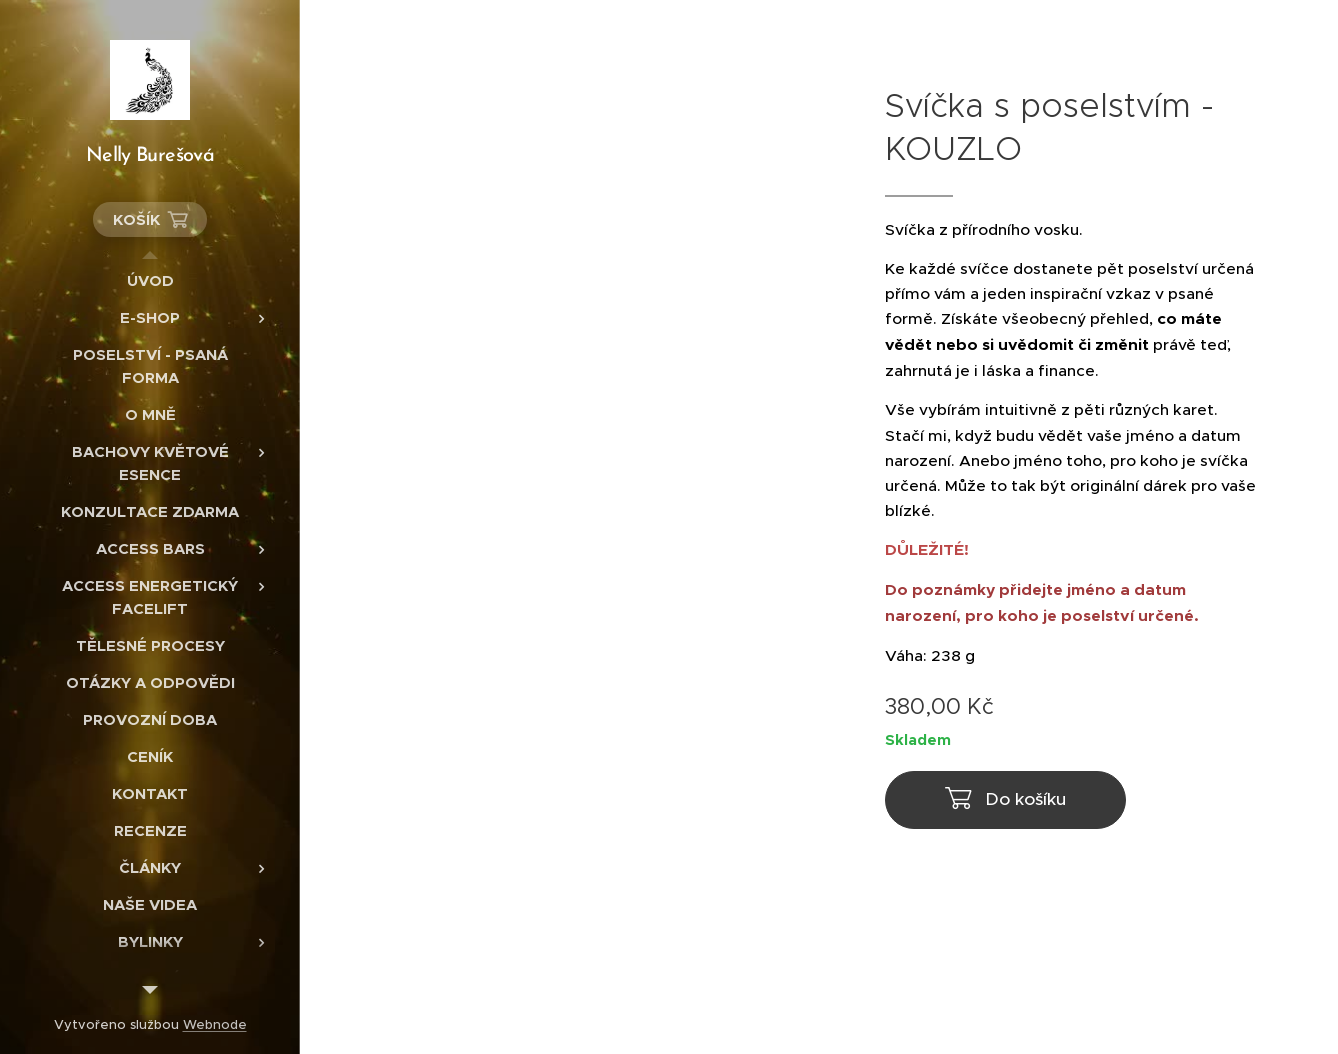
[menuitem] (150, 280)
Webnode (215, 1024)
